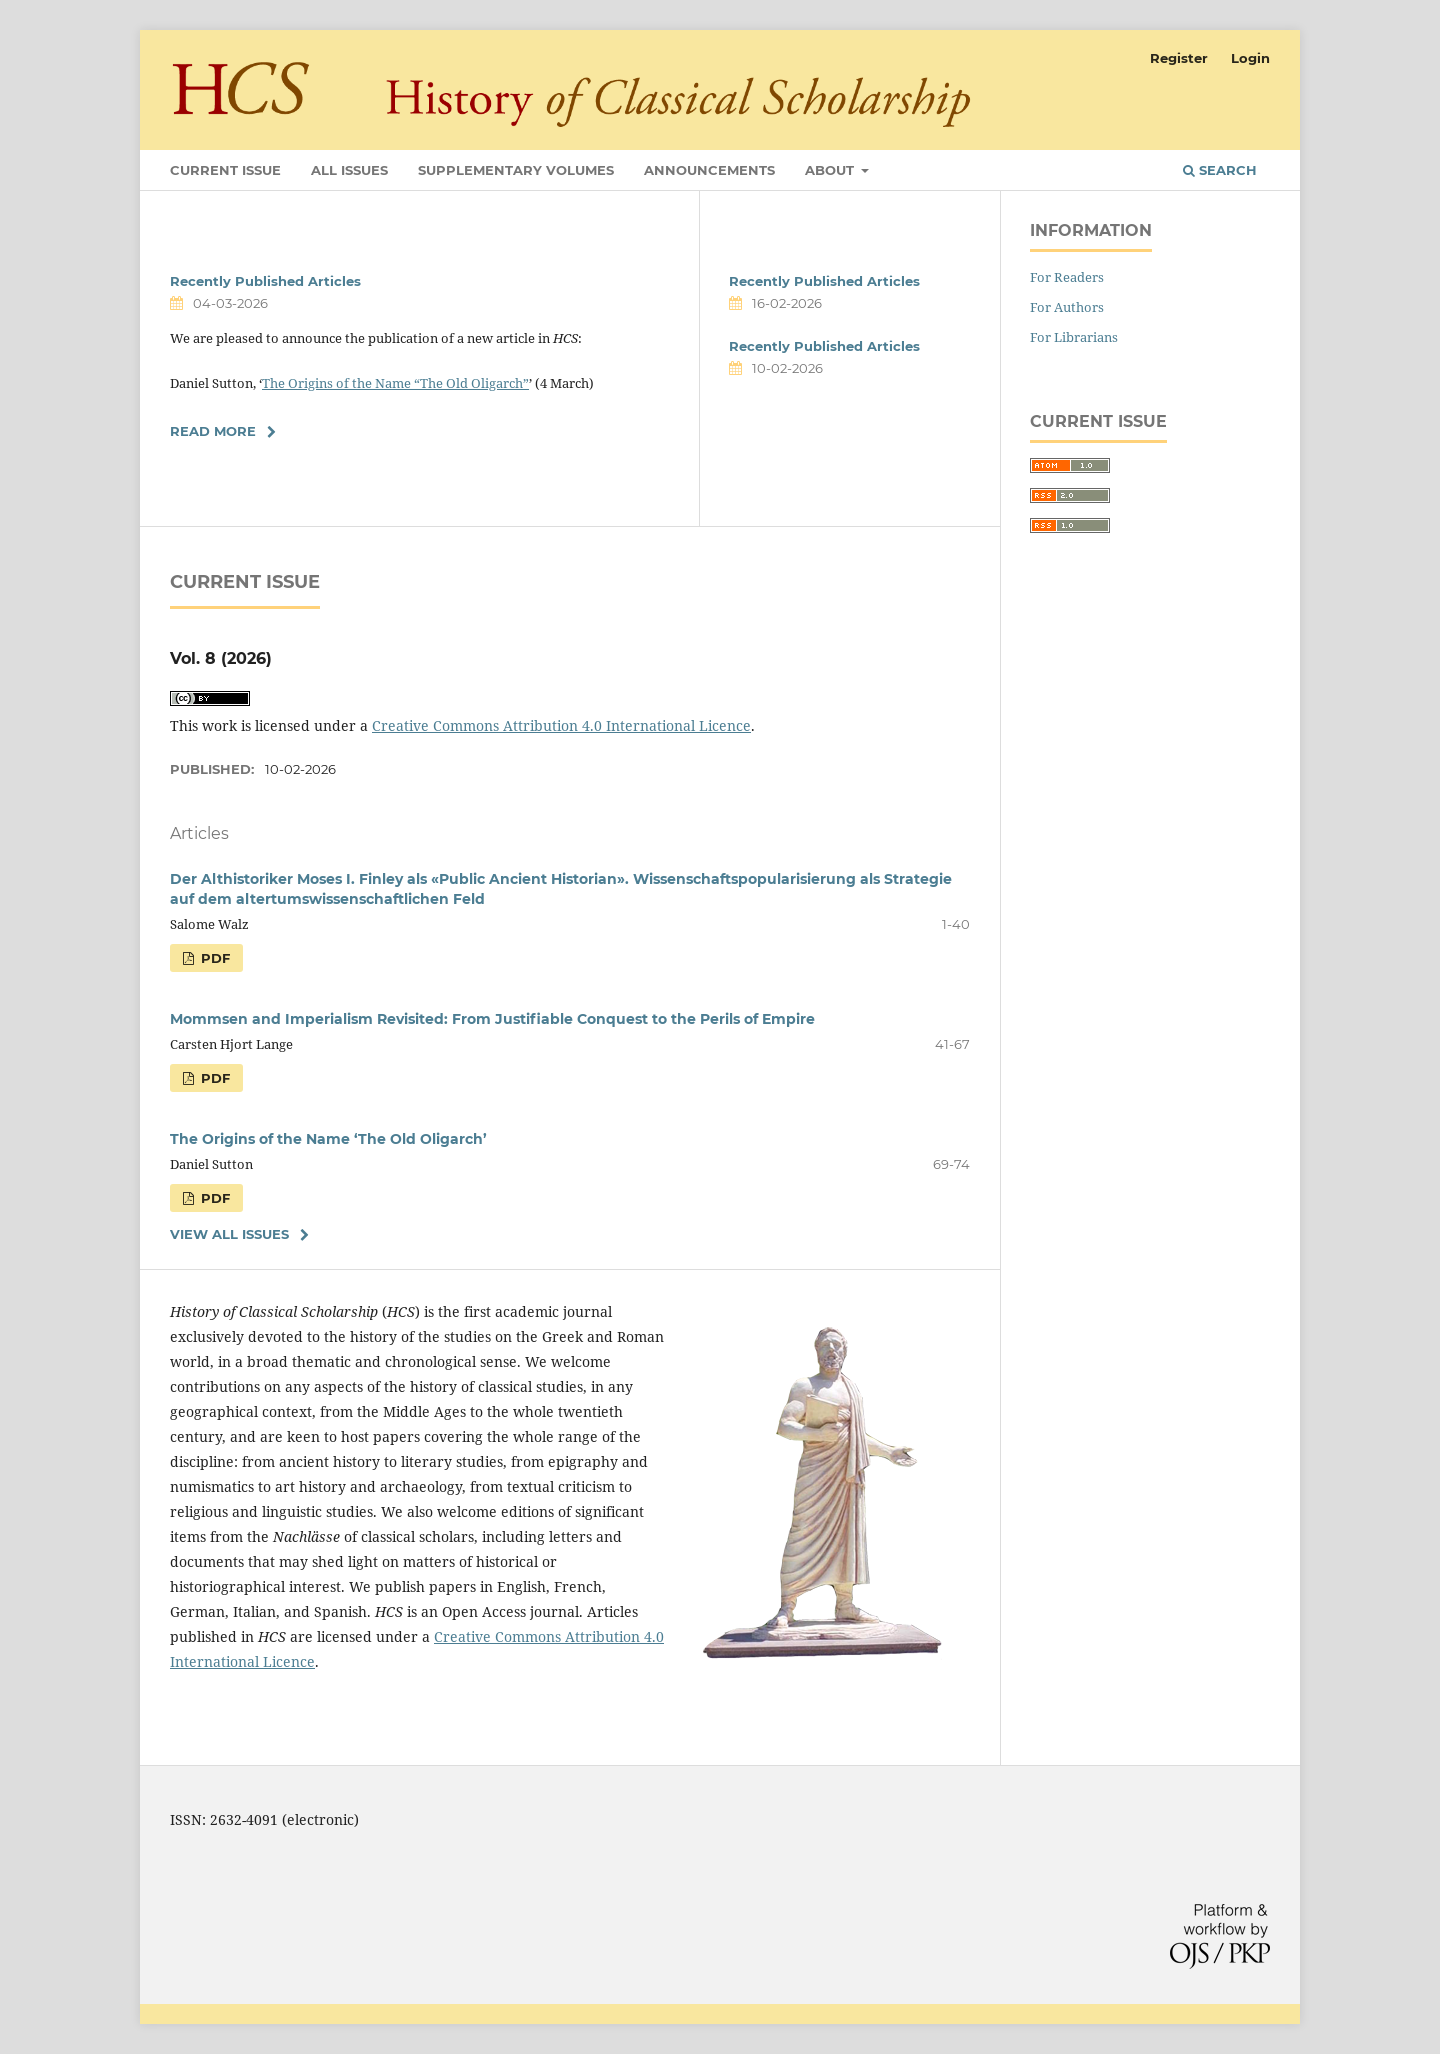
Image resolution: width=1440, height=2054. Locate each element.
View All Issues (229, 1234)
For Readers (1067, 277)
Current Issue (225, 170)
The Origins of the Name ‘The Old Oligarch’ (328, 1139)
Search (1220, 170)
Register (1179, 58)
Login (1250, 58)
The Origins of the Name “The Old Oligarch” (395, 383)
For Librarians (1074, 337)
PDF (213, 958)
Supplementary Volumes (516, 170)
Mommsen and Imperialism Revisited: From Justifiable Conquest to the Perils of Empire (492, 1019)
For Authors (1067, 307)
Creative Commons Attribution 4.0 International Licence (561, 725)
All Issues (349, 170)
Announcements (709, 170)
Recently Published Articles (265, 281)
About (831, 170)
